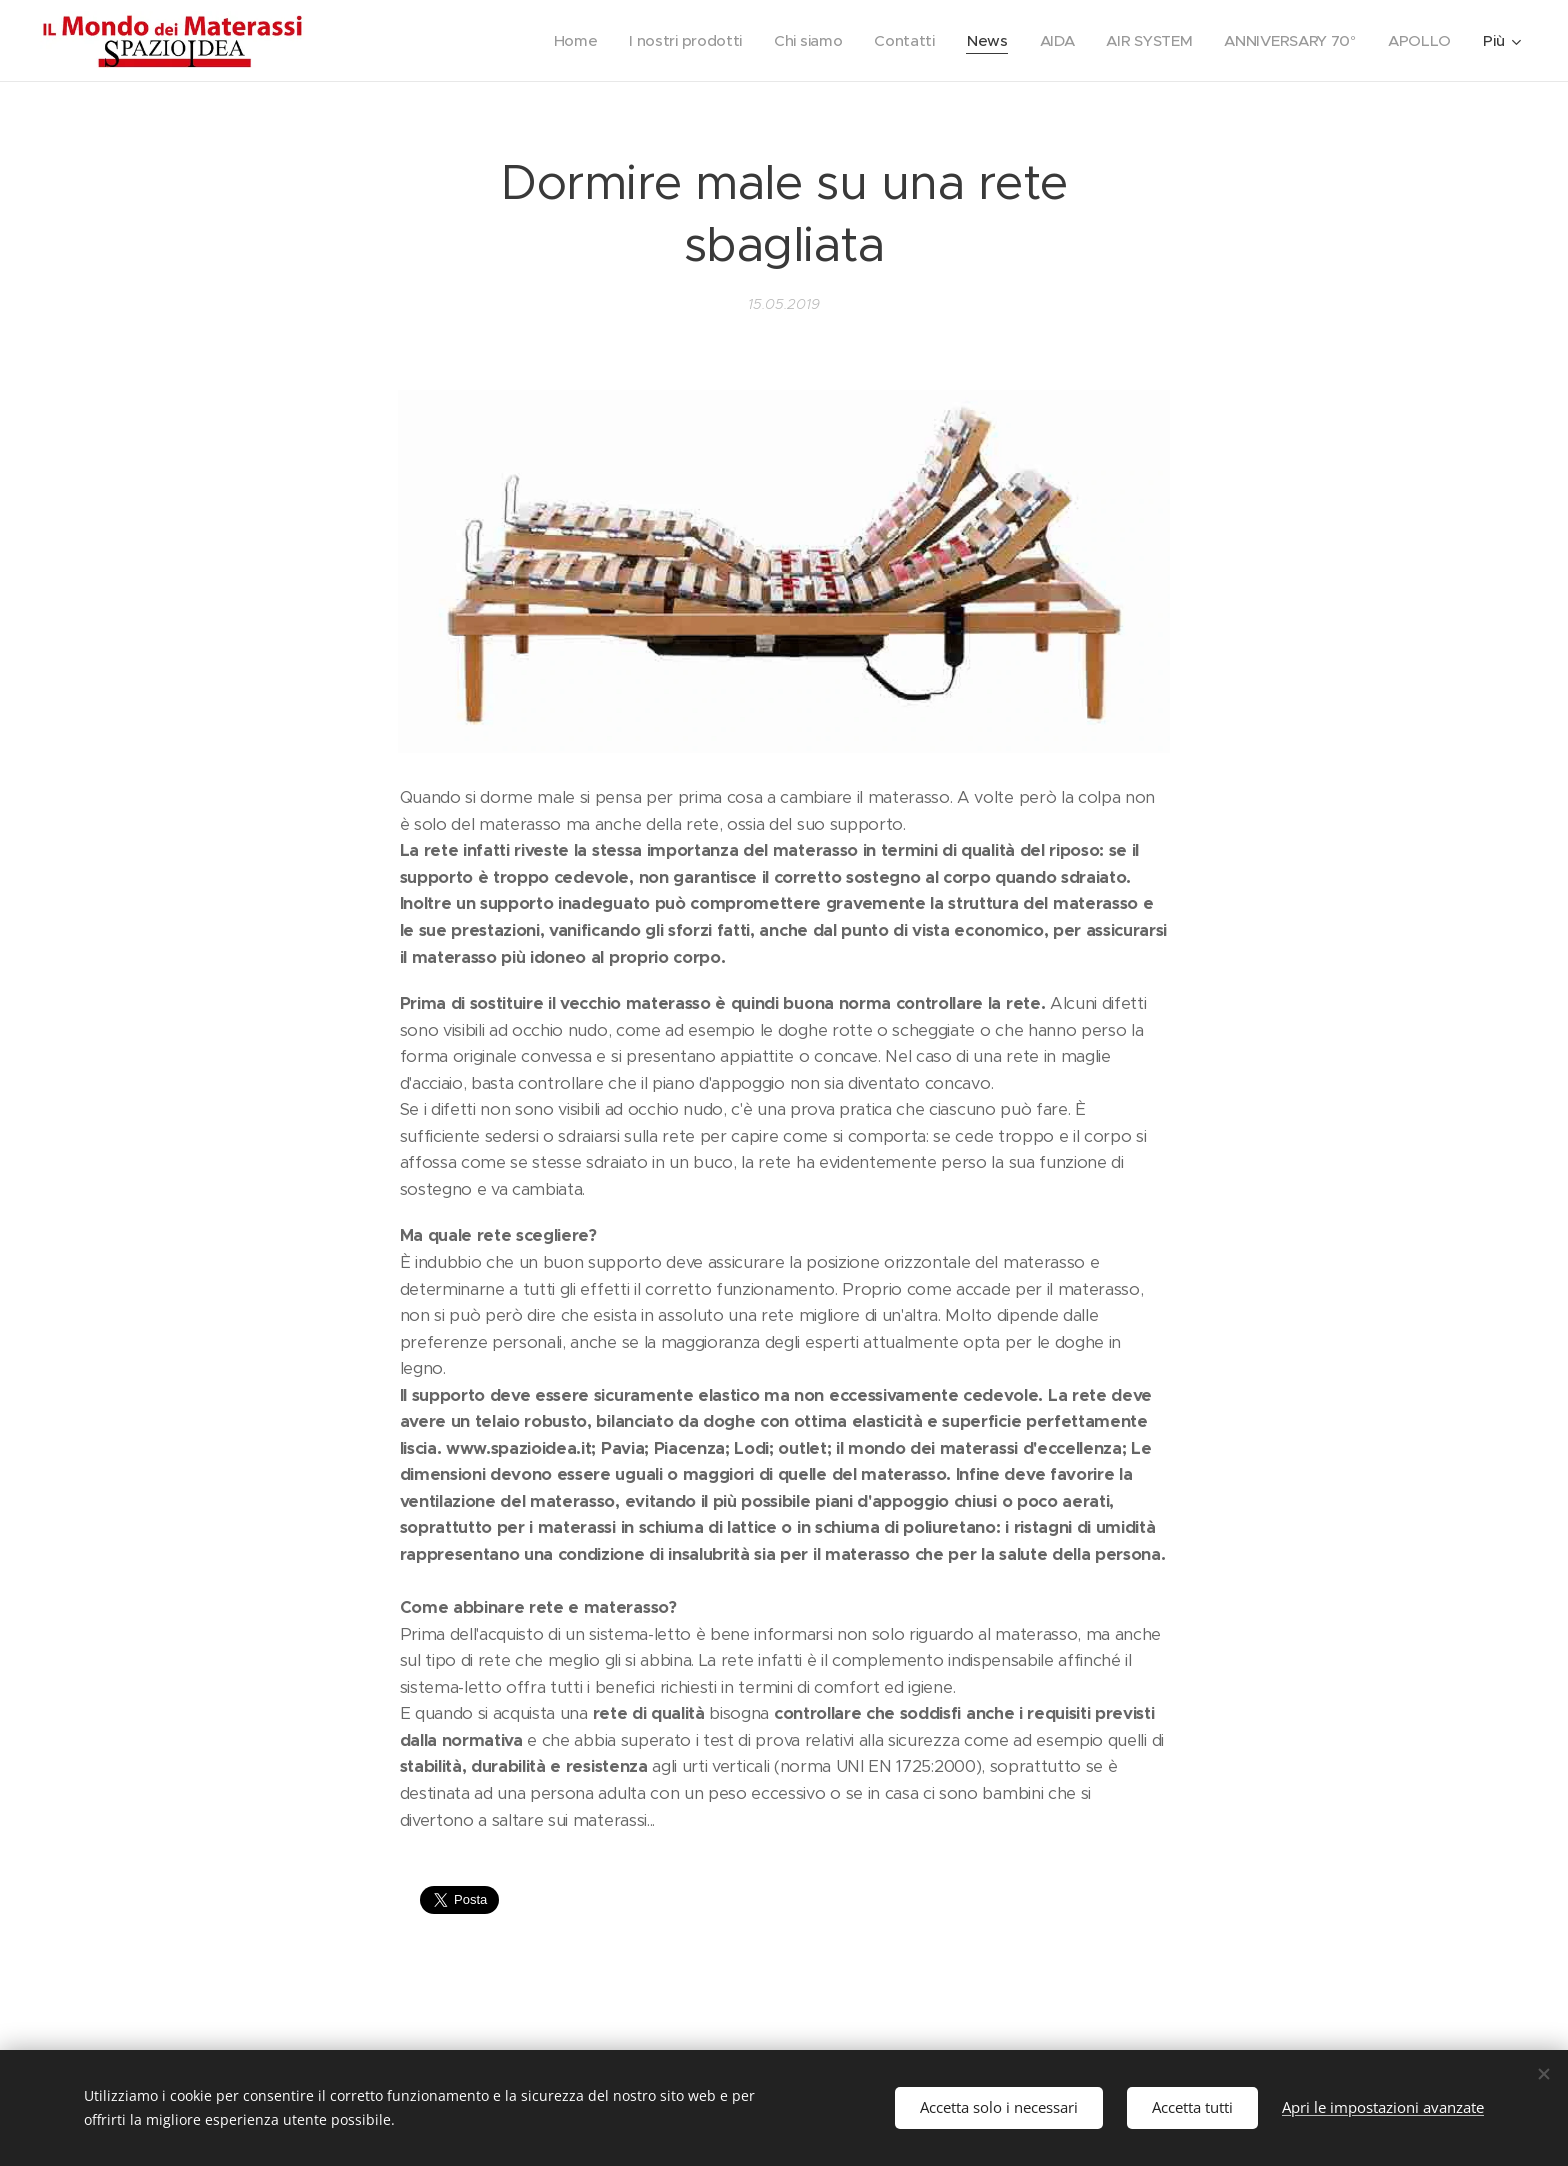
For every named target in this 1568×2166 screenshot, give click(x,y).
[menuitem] (558, 41)
